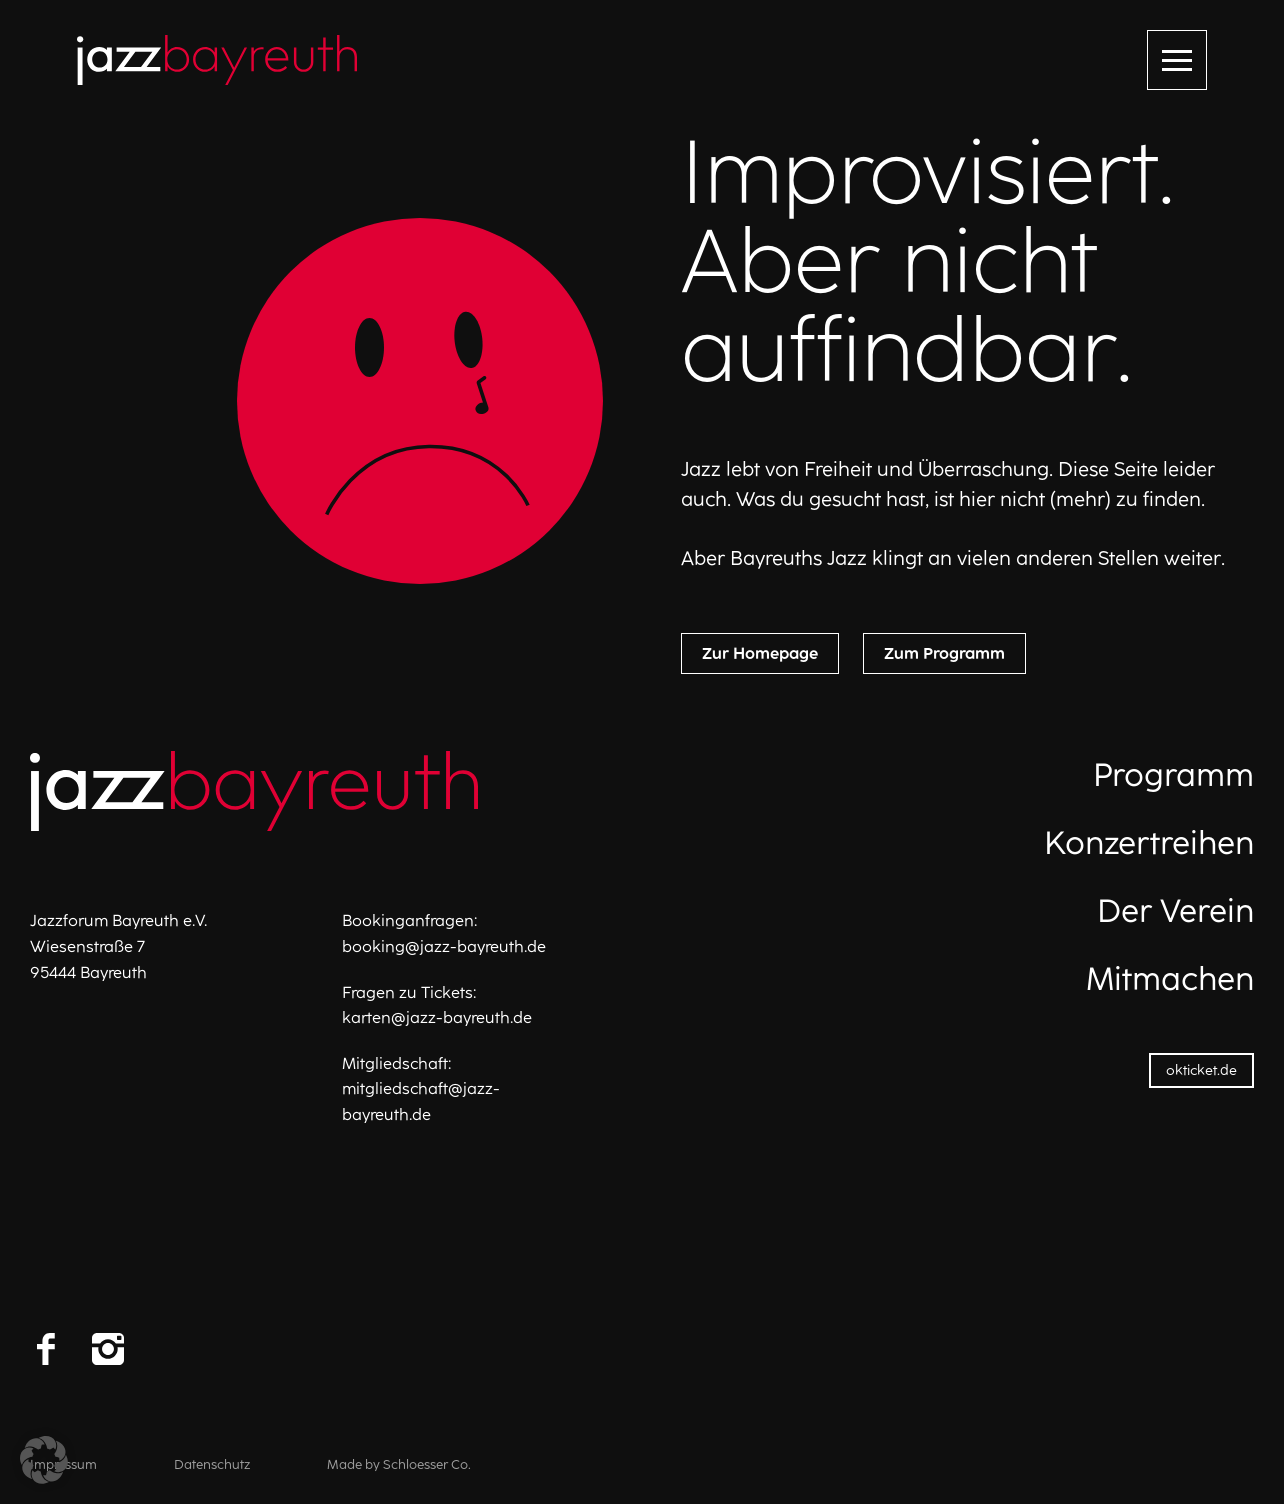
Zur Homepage (760, 653)
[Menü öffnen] (1177, 60)
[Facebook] (46, 1349)
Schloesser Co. (427, 1464)
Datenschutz (212, 1464)
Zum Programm (944, 653)
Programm (1173, 775)
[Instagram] (108, 1349)
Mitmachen (1170, 979)
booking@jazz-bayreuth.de (444, 946)
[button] (44, 1460)
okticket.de (1201, 1070)
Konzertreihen (1149, 843)
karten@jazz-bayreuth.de (437, 1017)
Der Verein (1175, 911)
